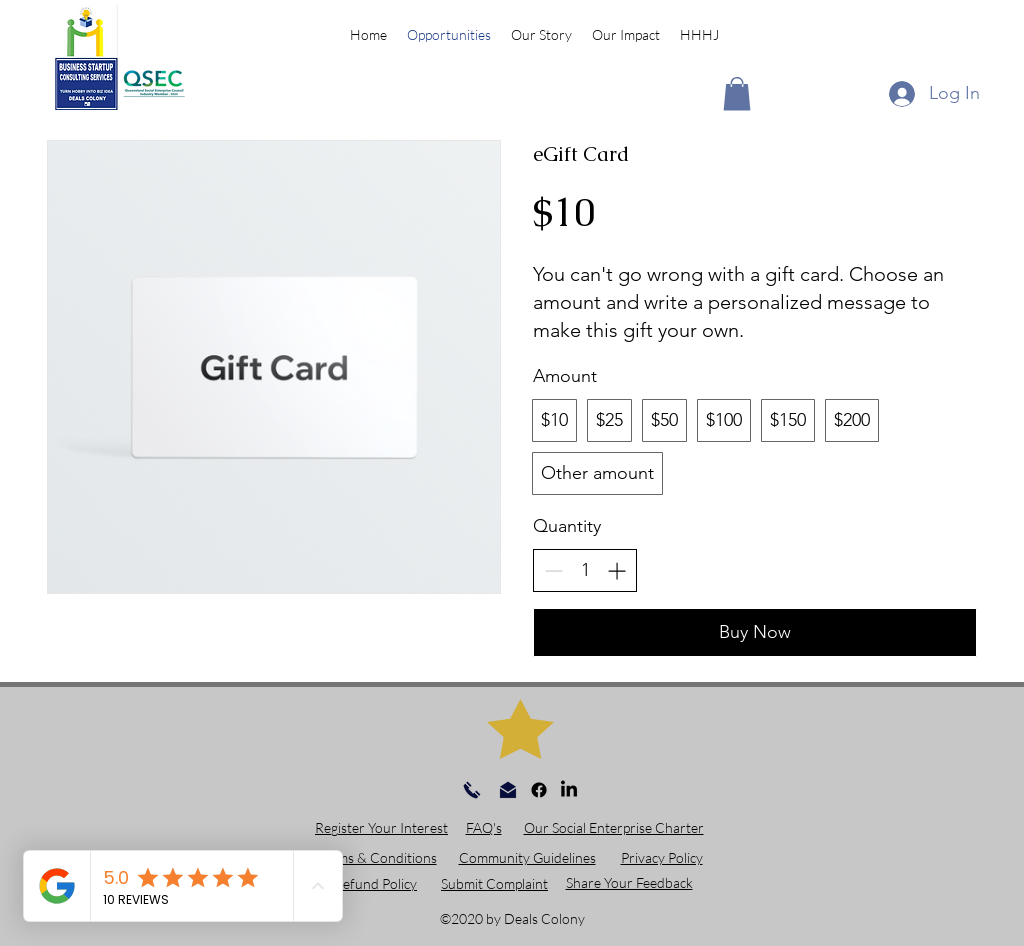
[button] (737, 93)
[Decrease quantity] (553, 570)
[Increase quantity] (616, 570)
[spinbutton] (585, 570)
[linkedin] (569, 790)
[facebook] (539, 790)
